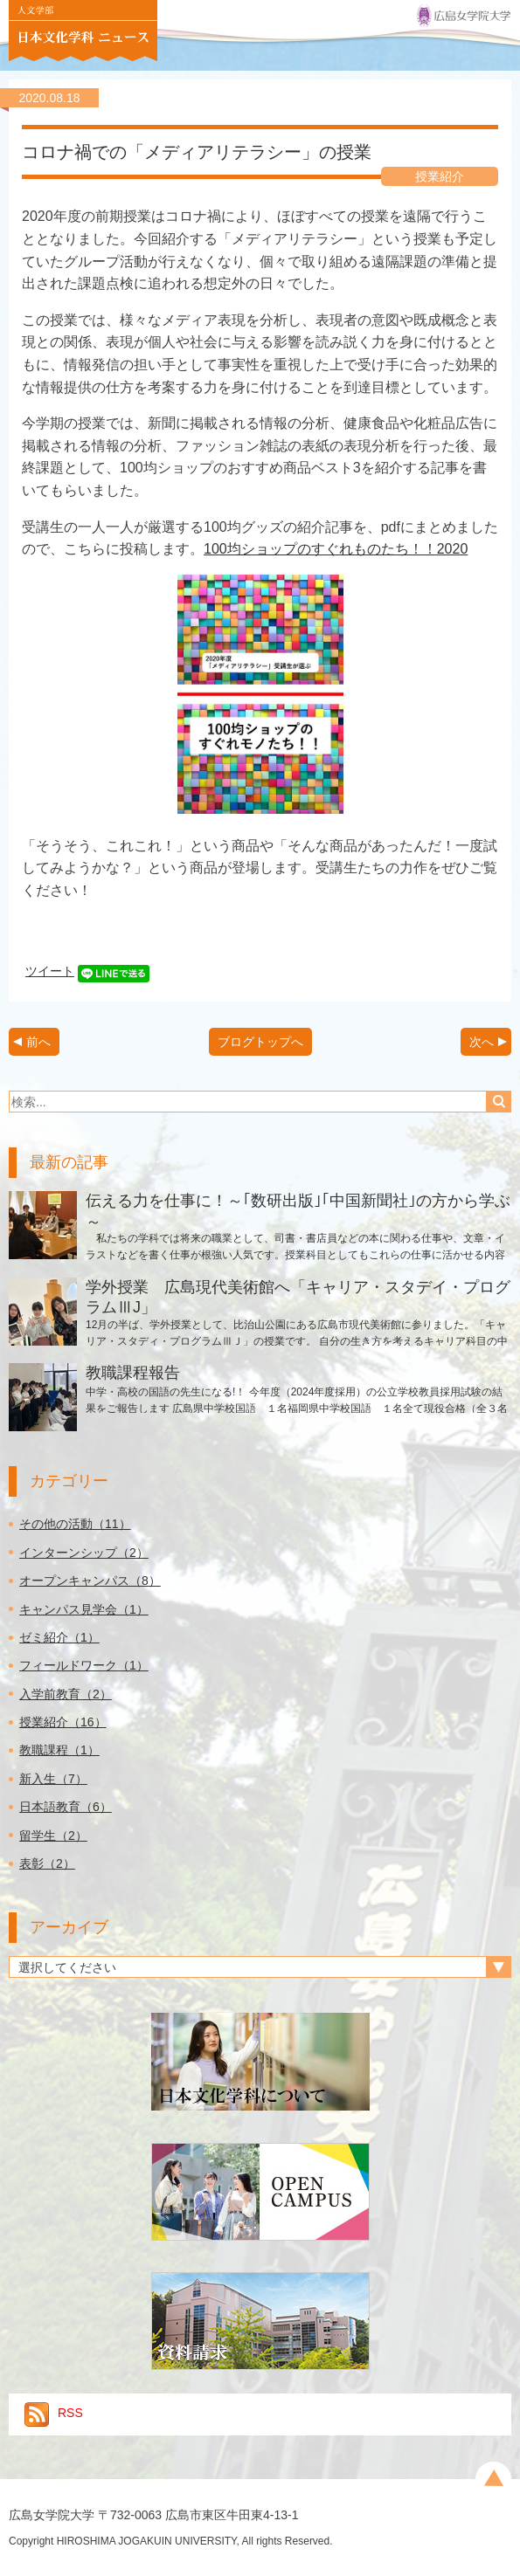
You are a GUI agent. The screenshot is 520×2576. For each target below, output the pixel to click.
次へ (481, 1042)
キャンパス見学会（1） (84, 1609)
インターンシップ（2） (84, 1553)
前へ (38, 1042)
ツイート (49, 971)
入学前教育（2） (65, 1694)
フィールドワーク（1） (84, 1665)
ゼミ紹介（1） (59, 1637)
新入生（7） (53, 1779)
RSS (53, 2413)
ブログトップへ (260, 1042)
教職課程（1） (59, 1750)
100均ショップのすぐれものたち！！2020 (336, 548)
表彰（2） (47, 1863)
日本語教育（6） (65, 1807)
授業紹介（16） (63, 1722)
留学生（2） (53, 1835)
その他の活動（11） (75, 1524)
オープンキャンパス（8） (90, 1581)
